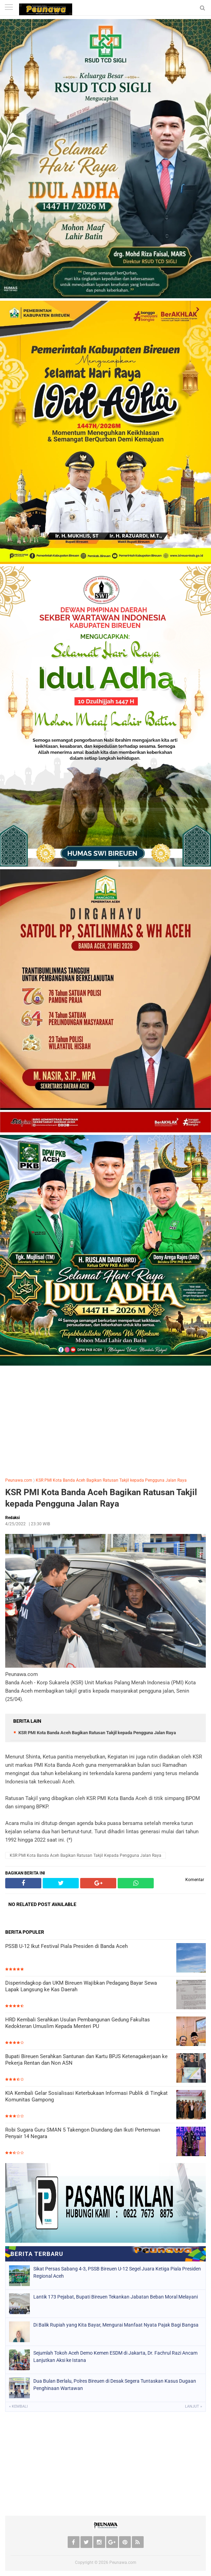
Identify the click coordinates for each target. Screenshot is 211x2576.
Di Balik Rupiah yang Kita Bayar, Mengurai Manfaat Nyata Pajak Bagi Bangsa (116, 2325)
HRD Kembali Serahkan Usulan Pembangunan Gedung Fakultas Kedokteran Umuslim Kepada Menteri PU (77, 2023)
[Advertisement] (105, 1419)
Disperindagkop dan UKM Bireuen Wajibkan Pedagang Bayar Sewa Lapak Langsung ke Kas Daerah (81, 1986)
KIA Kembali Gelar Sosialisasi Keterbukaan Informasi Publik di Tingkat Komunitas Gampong (86, 2096)
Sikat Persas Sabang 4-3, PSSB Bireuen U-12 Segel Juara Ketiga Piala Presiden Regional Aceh (117, 2272)
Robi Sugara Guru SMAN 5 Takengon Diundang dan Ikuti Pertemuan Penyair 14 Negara (82, 2133)
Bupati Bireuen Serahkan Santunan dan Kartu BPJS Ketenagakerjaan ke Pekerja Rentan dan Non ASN (86, 2059)
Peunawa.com (18, 1480)
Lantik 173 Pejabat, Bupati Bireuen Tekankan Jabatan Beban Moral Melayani (115, 2297)
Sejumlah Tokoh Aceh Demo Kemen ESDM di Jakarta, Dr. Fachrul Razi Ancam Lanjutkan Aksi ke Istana (115, 2356)
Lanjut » (193, 2406)
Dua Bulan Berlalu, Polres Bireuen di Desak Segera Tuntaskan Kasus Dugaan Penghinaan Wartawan (114, 2384)
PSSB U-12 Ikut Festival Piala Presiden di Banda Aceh (66, 1946)
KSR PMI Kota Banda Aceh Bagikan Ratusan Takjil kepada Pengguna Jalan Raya (111, 1480)
